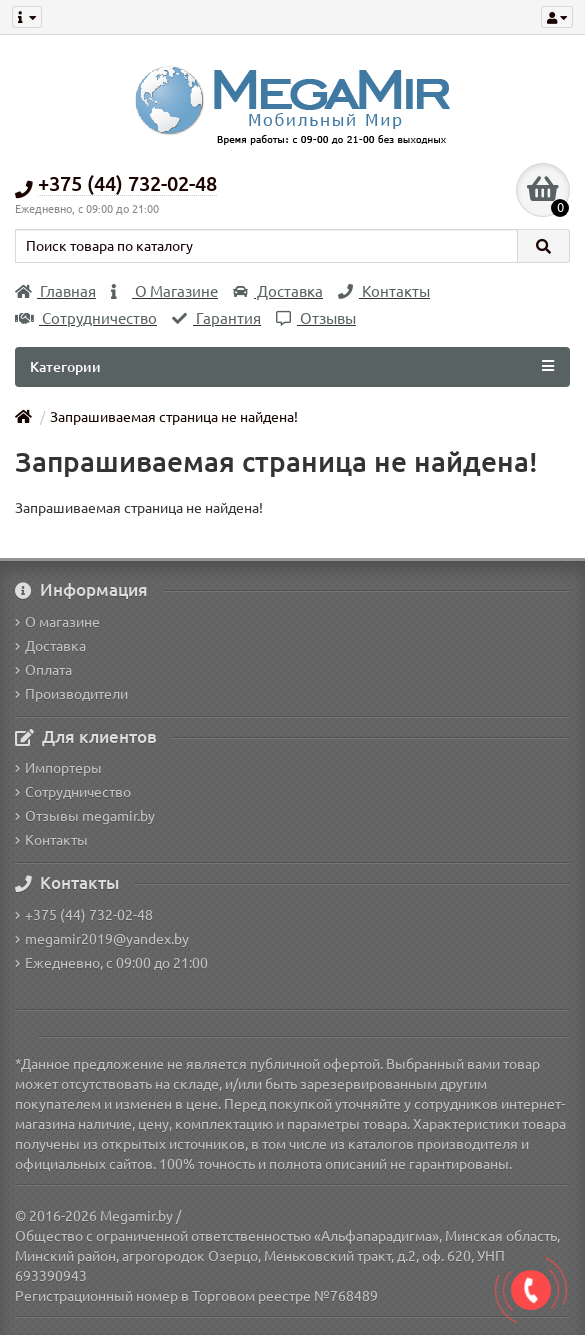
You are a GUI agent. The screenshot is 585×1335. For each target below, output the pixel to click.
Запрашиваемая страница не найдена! (174, 417)
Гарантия (216, 318)
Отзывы (316, 318)
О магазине (57, 622)
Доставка (278, 291)
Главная (55, 291)
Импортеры (58, 768)
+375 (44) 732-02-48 (84, 915)
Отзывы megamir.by (85, 816)
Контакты (384, 291)
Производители (71, 694)
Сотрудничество (86, 318)
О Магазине (164, 291)
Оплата (43, 670)
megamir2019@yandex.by (102, 939)
